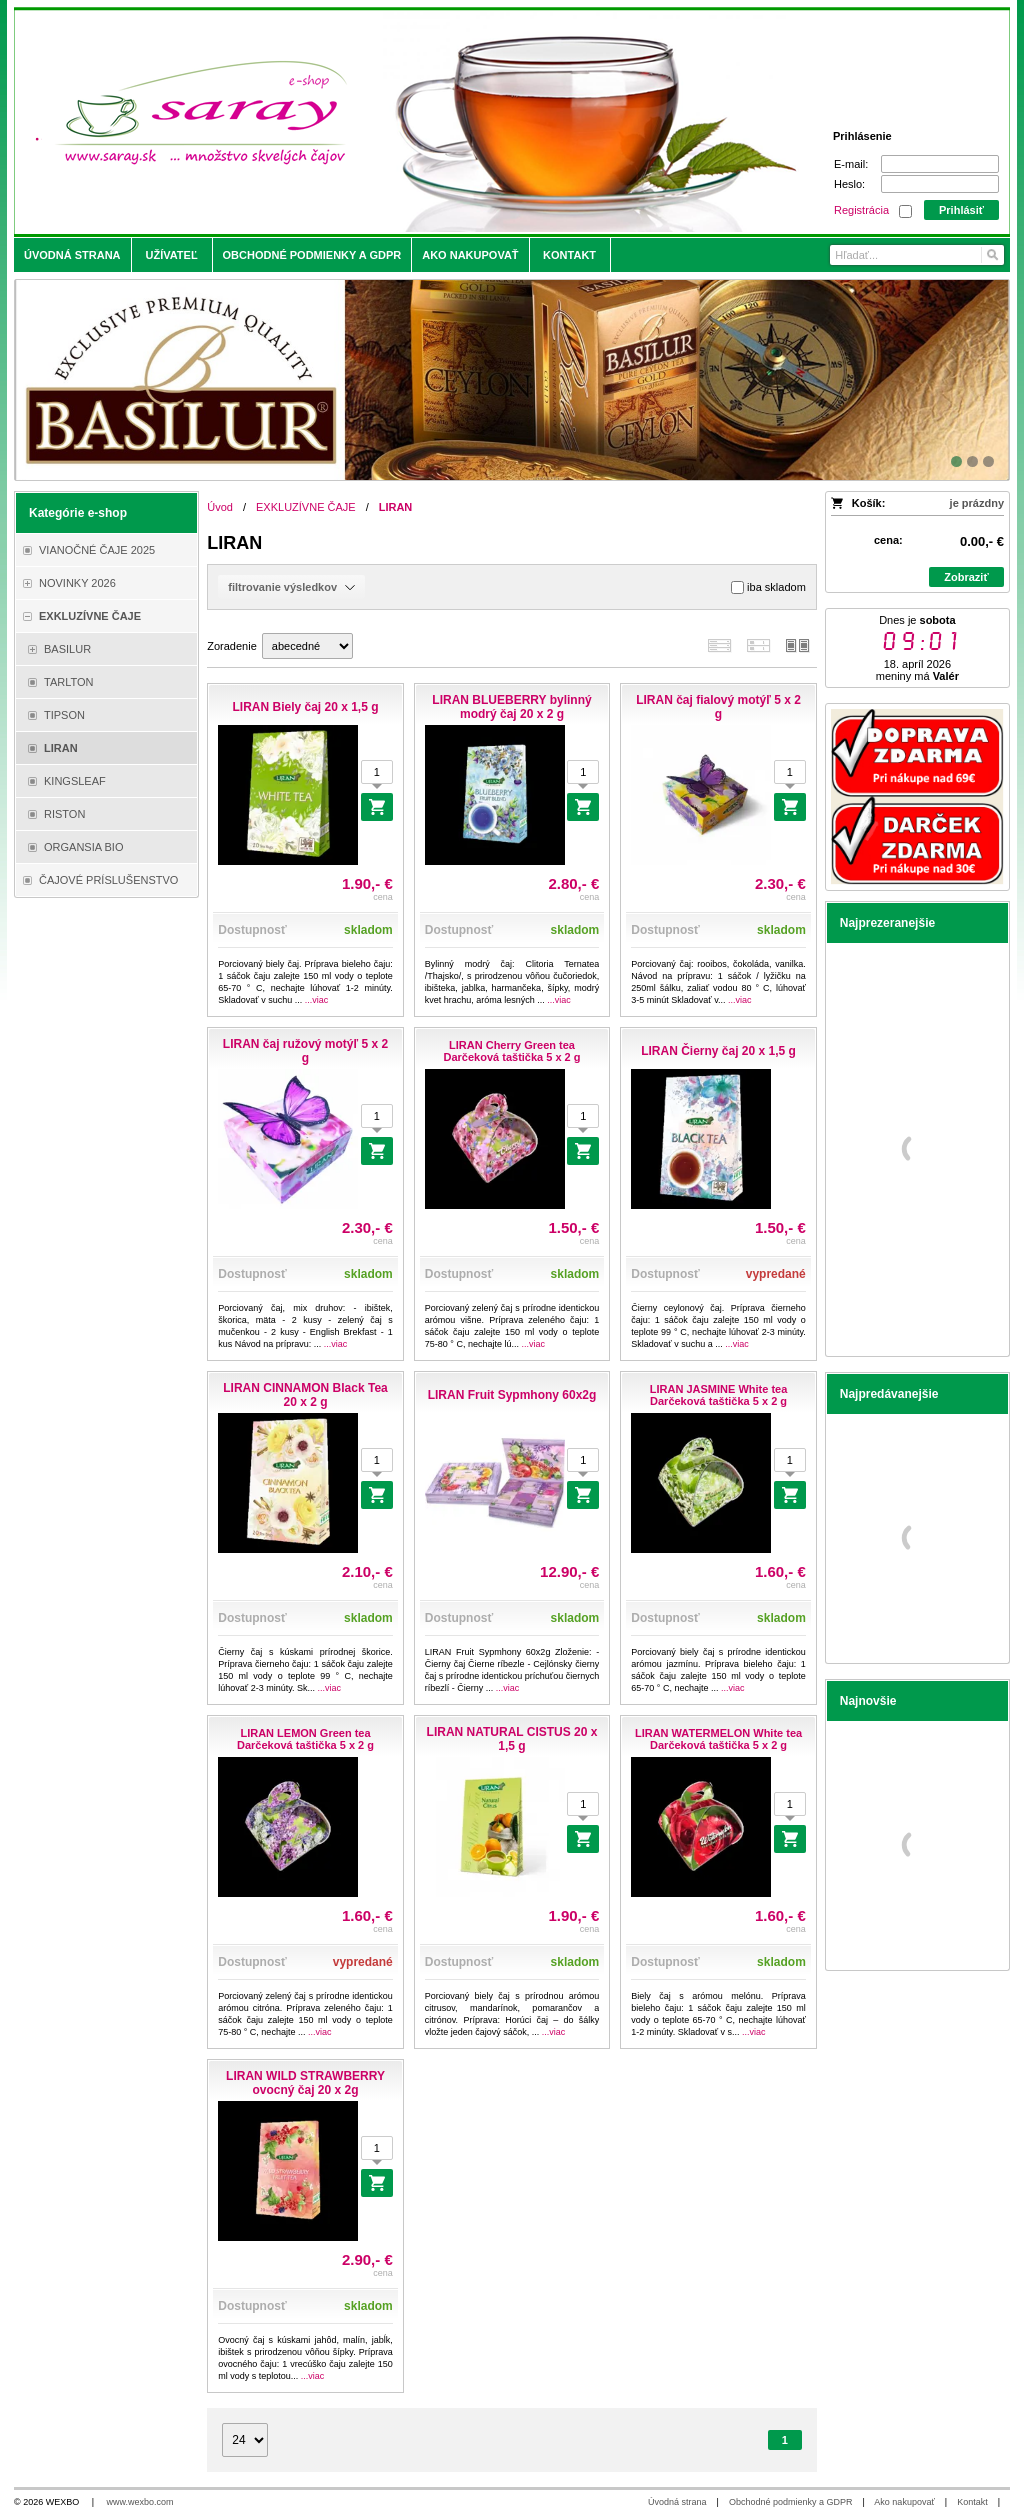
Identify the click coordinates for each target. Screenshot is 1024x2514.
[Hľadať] (991, 255)
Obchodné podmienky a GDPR (791, 2502)
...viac (317, 1000)
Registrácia (861, 210)
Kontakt (972, 2502)
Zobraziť (966, 577)
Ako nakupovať (904, 2502)
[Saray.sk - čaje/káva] (388, 122)
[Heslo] (940, 184)
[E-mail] (940, 164)
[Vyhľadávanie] (917, 255)
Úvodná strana (677, 2502)
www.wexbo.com (140, 2502)
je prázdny (977, 503)
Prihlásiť (961, 210)
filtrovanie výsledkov (291, 587)
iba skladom (768, 587)
